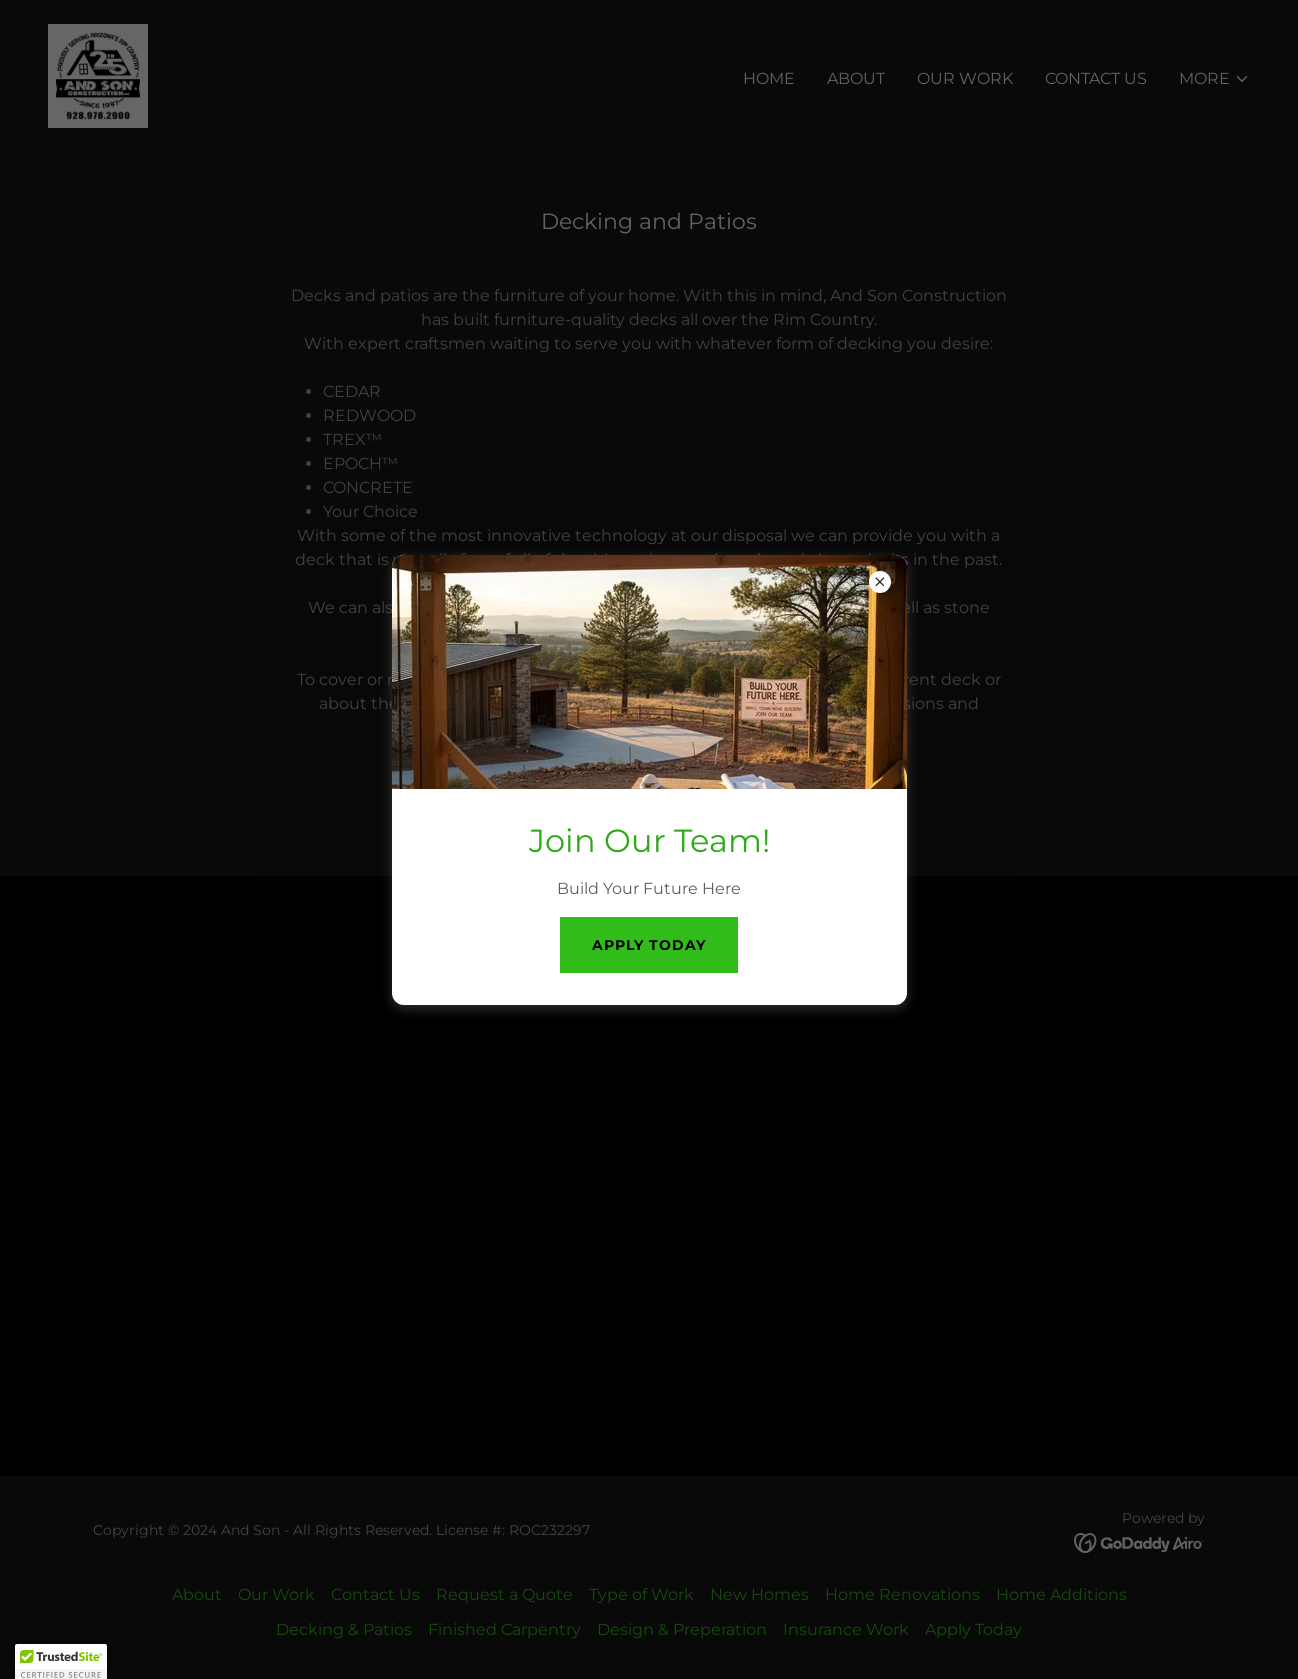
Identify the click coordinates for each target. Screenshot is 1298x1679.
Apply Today (649, 945)
